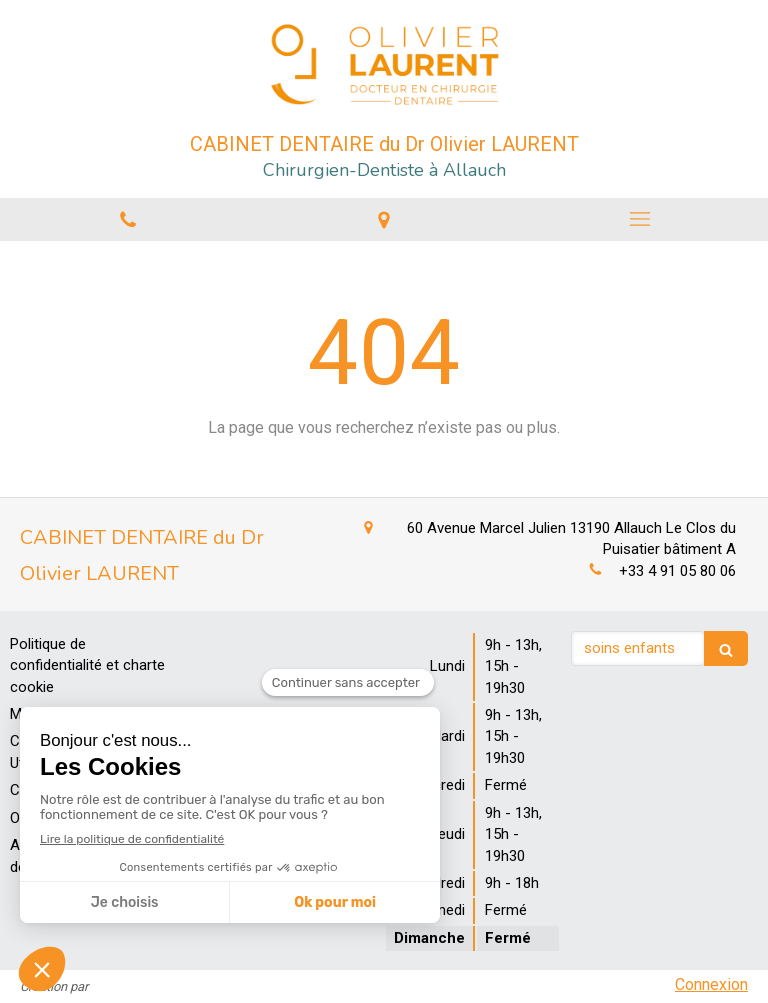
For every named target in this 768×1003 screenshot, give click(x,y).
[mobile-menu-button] (640, 219)
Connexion (711, 984)
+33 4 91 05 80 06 (677, 571)
